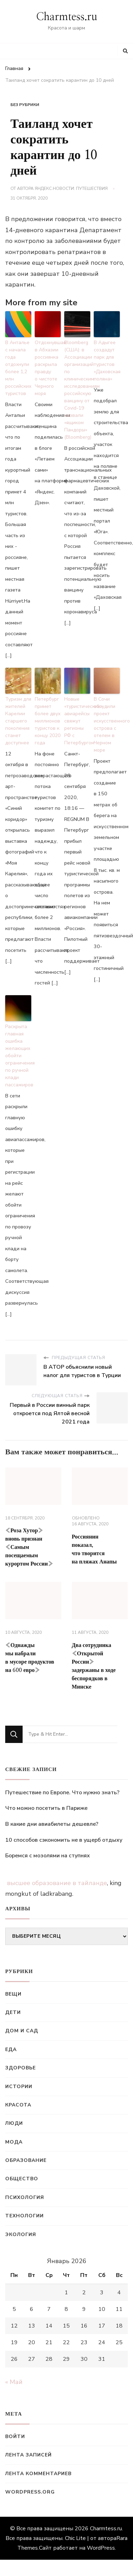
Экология (20, 2234)
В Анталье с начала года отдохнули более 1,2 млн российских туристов (18, 368)
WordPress (101, 2548)
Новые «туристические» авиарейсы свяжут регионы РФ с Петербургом (77, 721)
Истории (18, 2086)
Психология (24, 2197)
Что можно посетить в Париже (46, 1808)
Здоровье (20, 2068)
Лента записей (28, 2455)
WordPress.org (30, 2492)
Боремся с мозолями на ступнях (47, 1855)
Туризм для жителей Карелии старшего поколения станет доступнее (18, 721)
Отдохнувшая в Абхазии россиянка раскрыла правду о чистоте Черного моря (48, 368)
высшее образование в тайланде (57, 1883)
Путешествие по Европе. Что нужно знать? (62, 1792)
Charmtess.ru (66, 17)
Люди (14, 2123)
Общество (21, 2178)
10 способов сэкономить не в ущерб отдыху (63, 1840)
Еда (11, 2049)
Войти (15, 2436)
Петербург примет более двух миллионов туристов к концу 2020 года (47, 721)
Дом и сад (21, 2030)
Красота (18, 2105)
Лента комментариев (38, 2473)
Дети (13, 2012)
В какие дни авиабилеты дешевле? (51, 1824)
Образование (26, 2160)
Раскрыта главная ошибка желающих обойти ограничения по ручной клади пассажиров (18, 1055)
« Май (14, 2382)
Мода (14, 2142)
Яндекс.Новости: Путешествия (71, 188)
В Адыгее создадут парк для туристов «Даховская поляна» (107, 360)
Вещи (13, 1994)
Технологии (24, 2216)
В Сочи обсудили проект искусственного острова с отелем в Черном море (107, 724)
